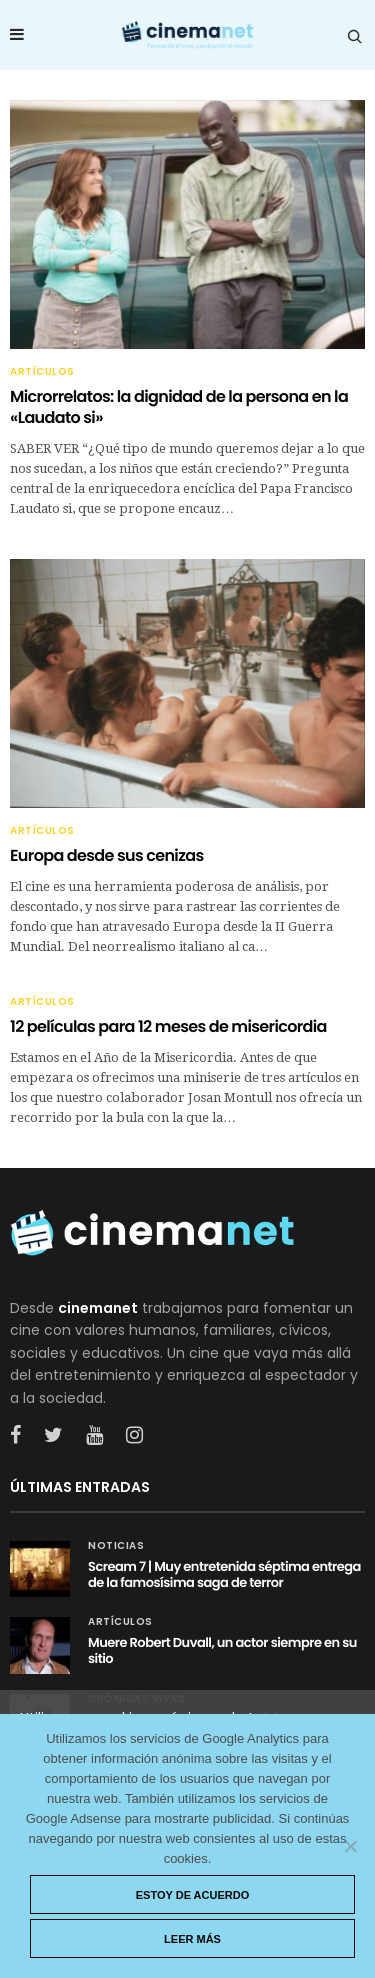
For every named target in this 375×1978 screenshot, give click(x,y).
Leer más (192, 1939)
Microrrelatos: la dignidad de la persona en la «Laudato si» (179, 407)
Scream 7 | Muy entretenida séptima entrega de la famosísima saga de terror (224, 1574)
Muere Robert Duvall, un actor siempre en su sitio (222, 1650)
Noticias (116, 1546)
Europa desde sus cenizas (107, 855)
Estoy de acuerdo (193, 1895)
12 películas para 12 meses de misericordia (168, 1026)
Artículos (42, 372)
